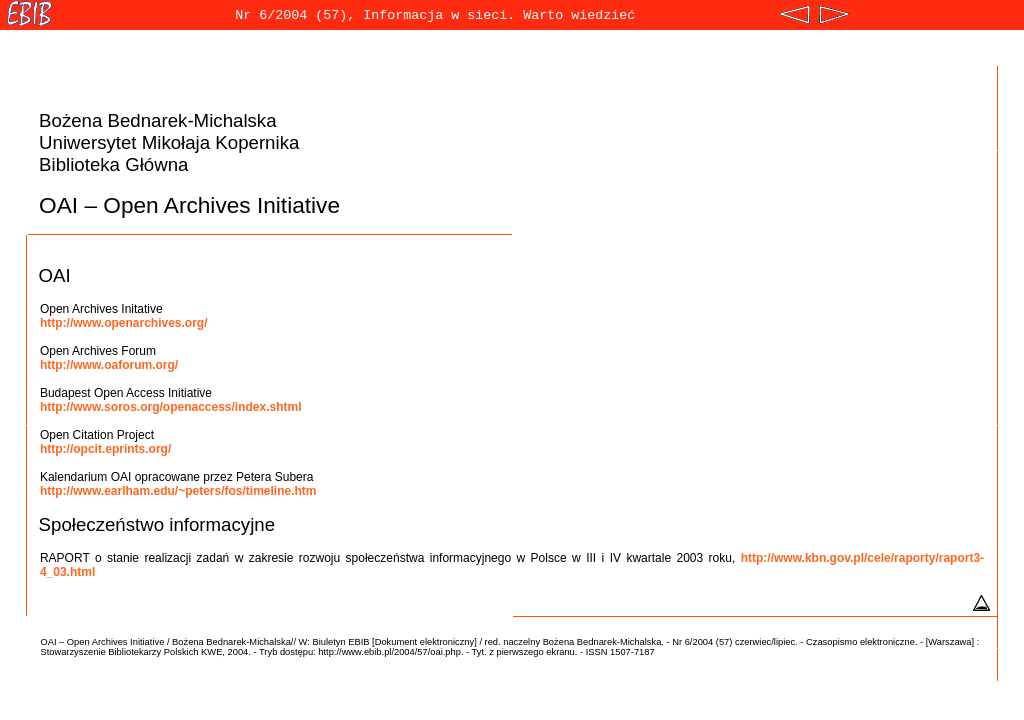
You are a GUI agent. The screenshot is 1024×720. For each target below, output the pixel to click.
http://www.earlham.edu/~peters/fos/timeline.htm (178, 491)
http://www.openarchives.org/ (124, 323)
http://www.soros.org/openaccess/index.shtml (171, 407)
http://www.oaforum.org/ (109, 365)
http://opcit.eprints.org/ (105, 449)
